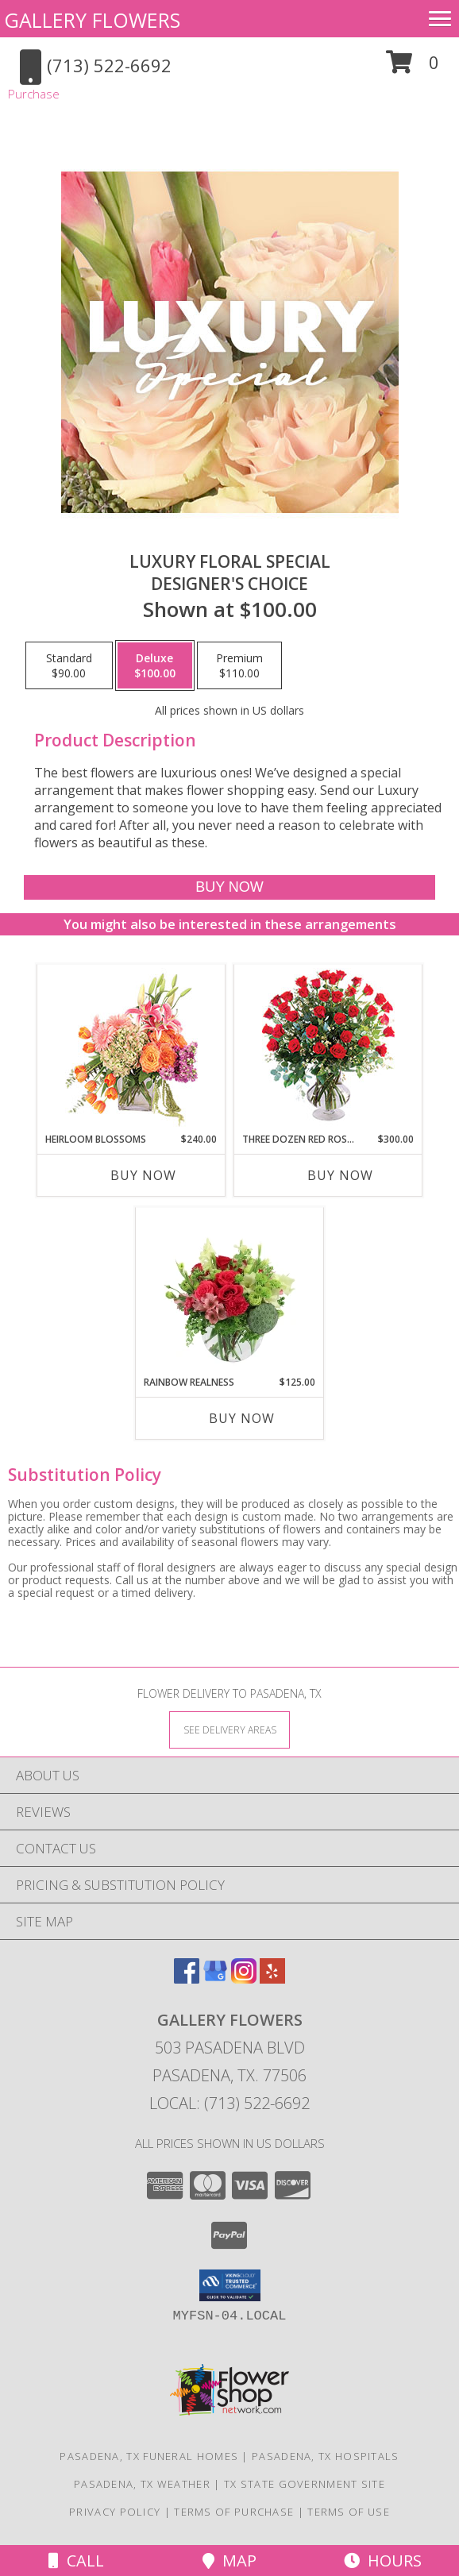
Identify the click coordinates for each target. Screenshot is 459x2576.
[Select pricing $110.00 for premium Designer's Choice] (239, 665)
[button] (412, 68)
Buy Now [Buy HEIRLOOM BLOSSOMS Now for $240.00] (143, 1175)
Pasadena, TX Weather (142, 2484)
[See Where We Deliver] (229, 1729)
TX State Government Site (304, 2484)
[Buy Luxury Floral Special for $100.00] (230, 887)
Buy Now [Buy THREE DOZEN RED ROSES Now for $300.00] (340, 1175)
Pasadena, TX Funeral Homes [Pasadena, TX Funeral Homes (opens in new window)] (149, 2456)
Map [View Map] (229, 2560)
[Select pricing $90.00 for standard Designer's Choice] (69, 665)
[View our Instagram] (243, 1978)
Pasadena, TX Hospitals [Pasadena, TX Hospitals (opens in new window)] (325, 2456)
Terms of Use (348, 2512)
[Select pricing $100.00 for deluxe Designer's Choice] (155, 665)
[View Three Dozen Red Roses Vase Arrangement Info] (328, 1048)
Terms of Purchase (234, 2512)
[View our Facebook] (186, 1978)
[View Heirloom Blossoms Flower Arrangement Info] (131, 1048)
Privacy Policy (114, 2512)
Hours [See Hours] (383, 2560)
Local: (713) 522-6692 (229, 2103)
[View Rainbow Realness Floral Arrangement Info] (230, 1291)
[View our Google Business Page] (215, 1978)
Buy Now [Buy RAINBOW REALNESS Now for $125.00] (242, 1418)
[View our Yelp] (272, 1978)
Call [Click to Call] (76, 2560)
